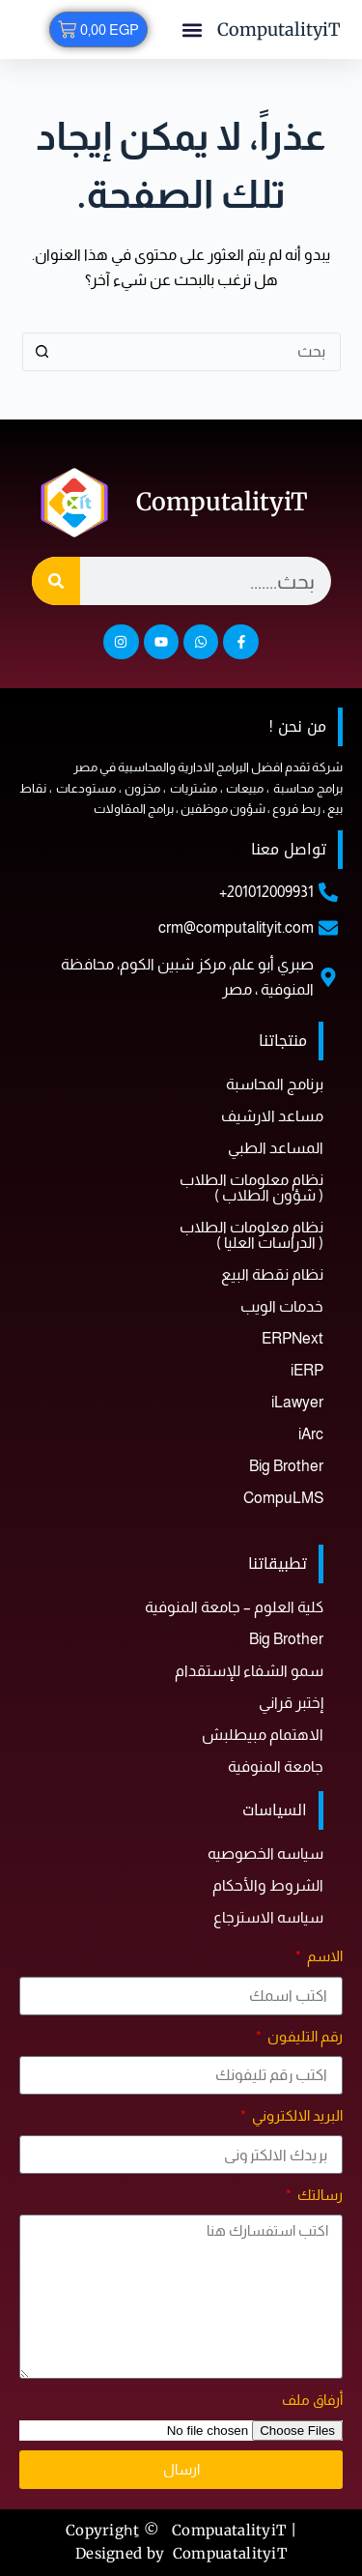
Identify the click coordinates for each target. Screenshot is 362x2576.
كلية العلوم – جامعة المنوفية (234, 1607)
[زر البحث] (41, 352)
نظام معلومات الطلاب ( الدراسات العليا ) (251, 1235)
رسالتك (318, 2194)
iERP (307, 1370)
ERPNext (292, 1338)
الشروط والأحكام (267, 1885)
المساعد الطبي (275, 1148)
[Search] (56, 581)
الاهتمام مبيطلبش (262, 1734)
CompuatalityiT (230, 2553)
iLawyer (297, 1402)
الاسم (323, 1956)
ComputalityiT (279, 29)
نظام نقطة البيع (272, 1274)
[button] (193, 29)
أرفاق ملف (312, 2399)
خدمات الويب (281, 1306)
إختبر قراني (291, 1702)
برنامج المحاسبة (274, 1084)
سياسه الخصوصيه (265, 1853)
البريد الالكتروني (296, 2115)
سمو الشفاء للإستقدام (249, 1671)
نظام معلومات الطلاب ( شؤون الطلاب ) (251, 1187)
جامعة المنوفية (275, 1766)
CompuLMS (283, 1498)
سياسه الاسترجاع (268, 1917)
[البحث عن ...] (201, 352)
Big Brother (286, 1466)
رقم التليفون (304, 2036)
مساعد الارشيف (272, 1116)
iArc (310, 1434)
